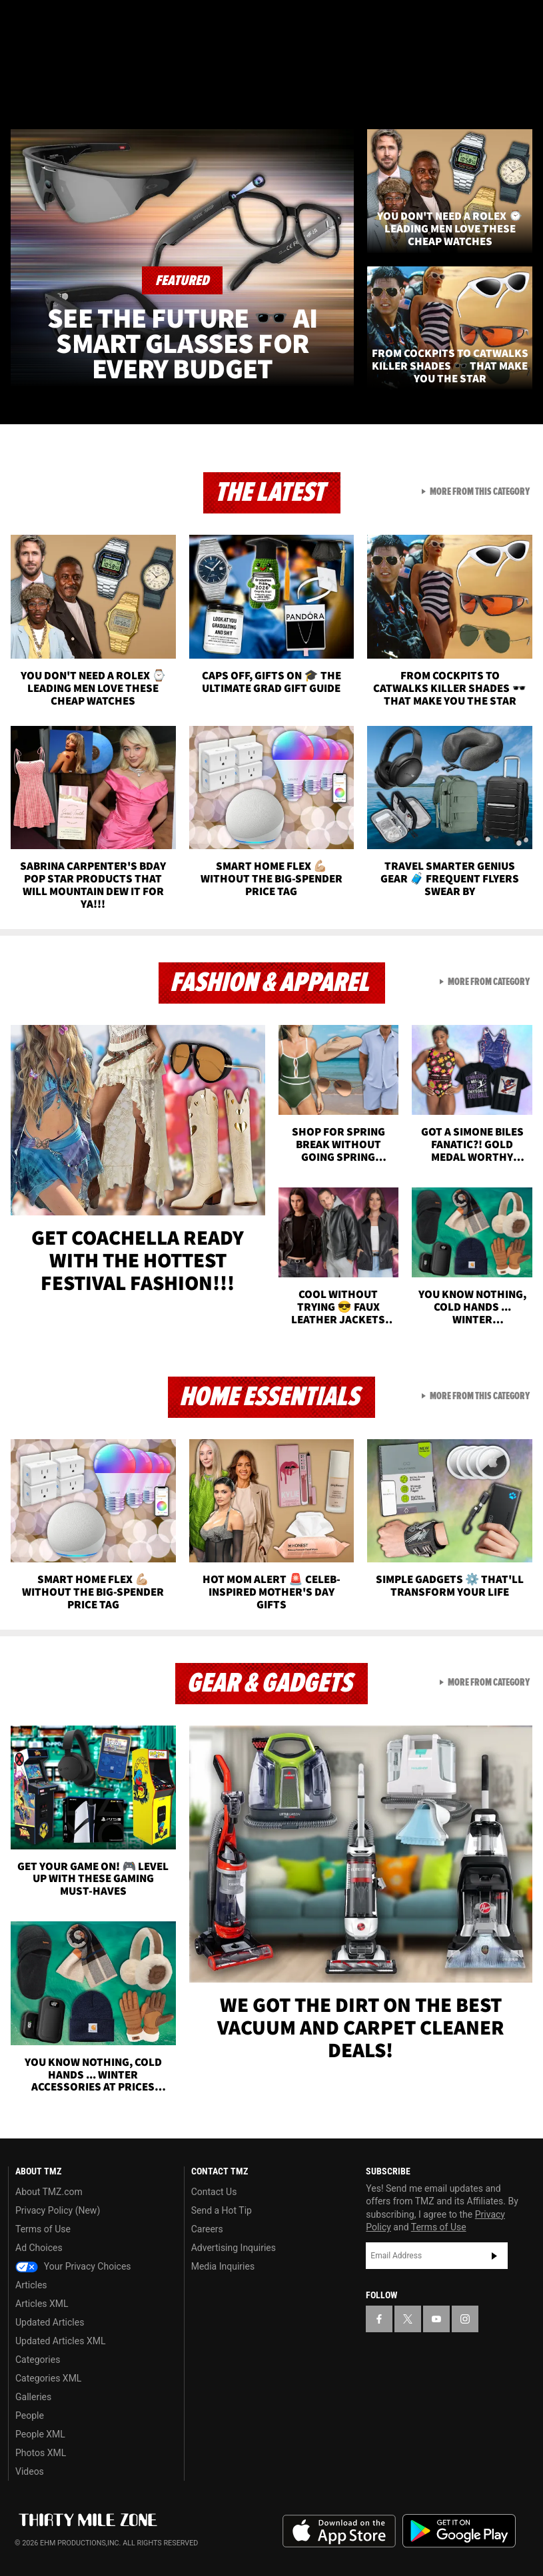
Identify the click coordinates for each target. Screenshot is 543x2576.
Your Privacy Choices (73, 2266)
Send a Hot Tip (221, 2210)
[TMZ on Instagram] (117, 21)
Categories (37, 2359)
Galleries (33, 2397)
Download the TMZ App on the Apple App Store (339, 2531)
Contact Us (214, 2191)
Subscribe (494, 2255)
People (29, 2415)
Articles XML (42, 2303)
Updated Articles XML (60, 2341)
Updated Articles (49, 2322)
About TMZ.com (49, 2191)
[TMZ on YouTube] (436, 2319)
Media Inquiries (223, 2266)
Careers (207, 2229)
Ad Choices (39, 2247)
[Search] (524, 89)
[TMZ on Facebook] (21, 21)
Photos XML (40, 2452)
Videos (29, 2471)
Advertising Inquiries (233, 2247)
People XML (40, 2434)
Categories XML (48, 2378)
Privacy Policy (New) (57, 2210)
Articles (31, 2285)
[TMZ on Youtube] (85, 21)
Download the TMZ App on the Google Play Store (459, 2531)
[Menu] (18, 89)
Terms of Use (43, 2229)
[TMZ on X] (53, 21)
